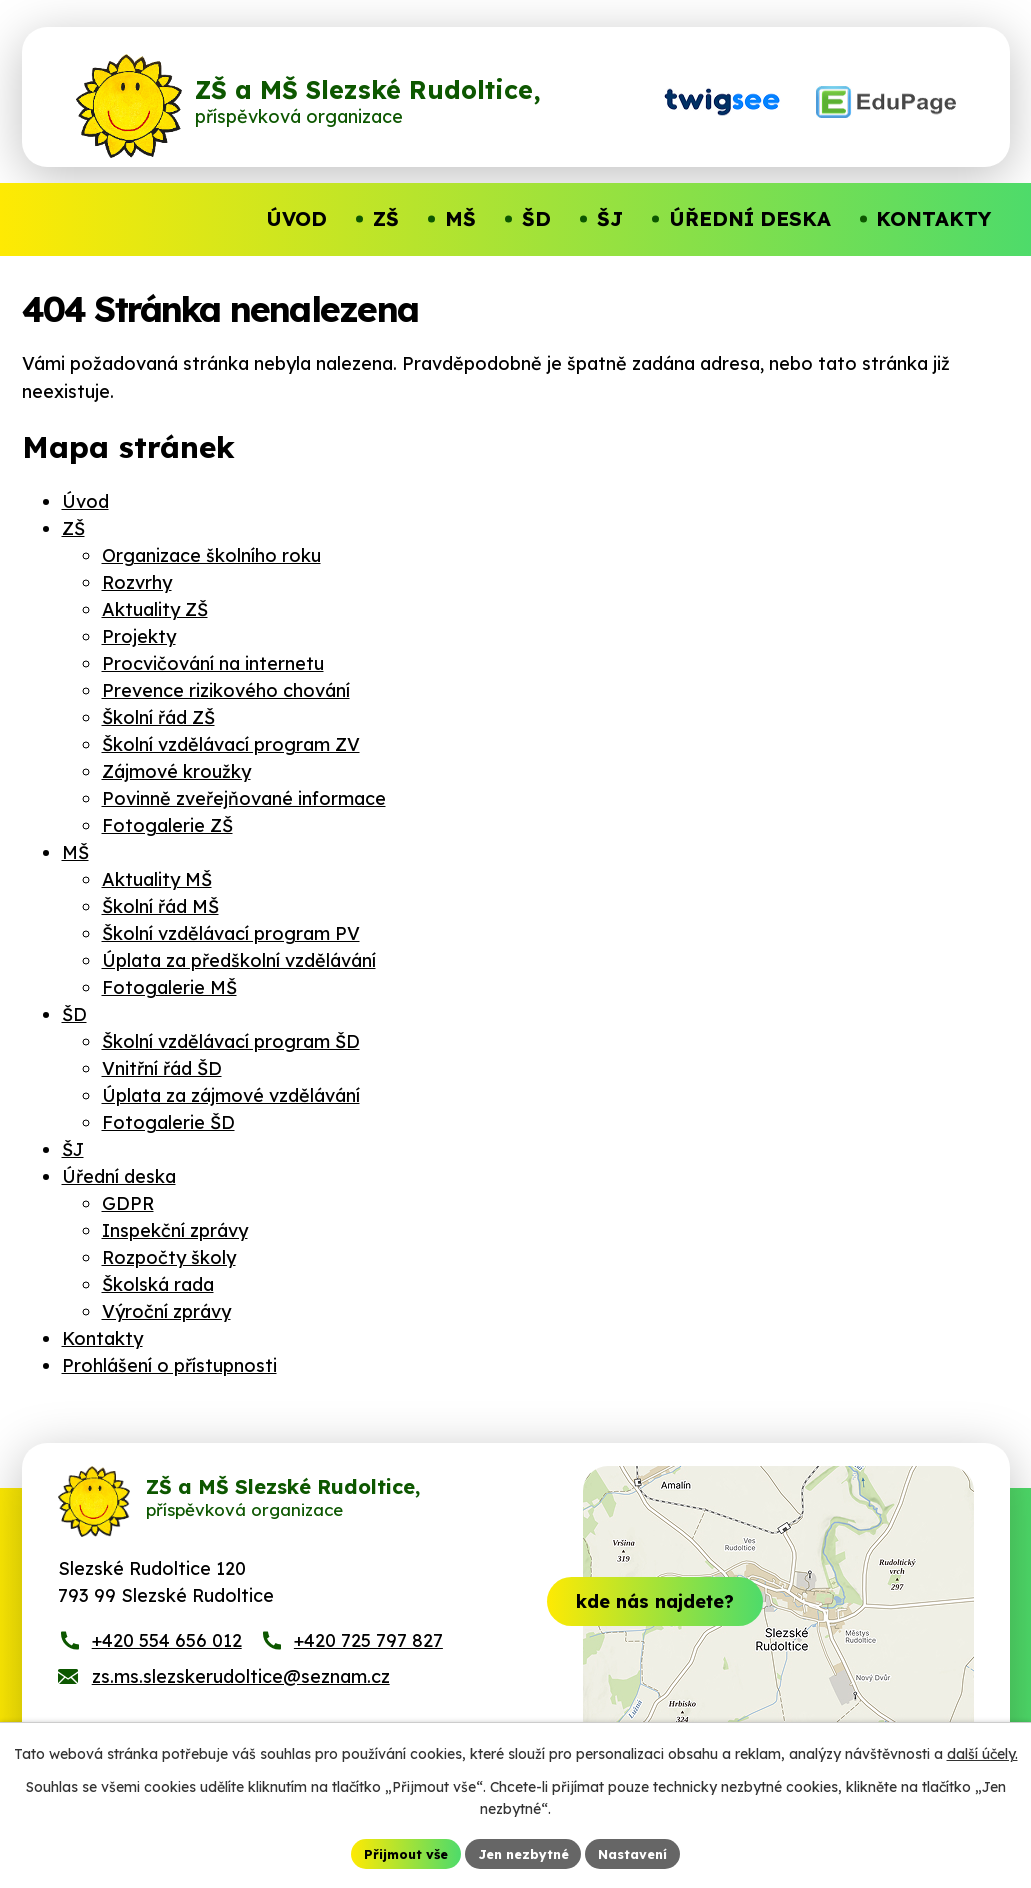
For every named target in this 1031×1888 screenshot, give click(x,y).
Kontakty (102, 1338)
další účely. (982, 1752)
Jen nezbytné (523, 1852)
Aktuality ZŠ (155, 609)
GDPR (128, 1203)
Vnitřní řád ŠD (162, 1068)
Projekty (139, 636)
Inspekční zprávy (175, 1230)
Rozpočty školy (169, 1257)
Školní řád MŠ (160, 906)
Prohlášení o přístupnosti (169, 1365)
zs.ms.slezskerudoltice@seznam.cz (241, 1695)
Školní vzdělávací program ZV (231, 744)
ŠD (74, 1014)
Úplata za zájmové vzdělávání (231, 1095)
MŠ (75, 852)
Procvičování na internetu (213, 663)
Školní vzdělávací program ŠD (231, 1041)
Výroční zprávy (166, 1311)
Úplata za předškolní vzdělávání (239, 960)
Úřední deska (119, 1176)
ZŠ (73, 528)
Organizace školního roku (211, 555)
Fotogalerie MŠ (169, 987)
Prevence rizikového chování (226, 690)
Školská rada (158, 1284)
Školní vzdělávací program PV (231, 933)
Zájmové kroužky (176, 771)
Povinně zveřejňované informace (244, 798)
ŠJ (73, 1149)
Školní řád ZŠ (158, 717)
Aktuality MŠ (157, 879)
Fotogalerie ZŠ (167, 825)
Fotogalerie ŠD (168, 1122)
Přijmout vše (396, 1852)
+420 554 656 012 (167, 1659)
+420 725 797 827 (368, 1659)
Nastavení (642, 1852)
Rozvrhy (137, 582)
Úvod (85, 501)
